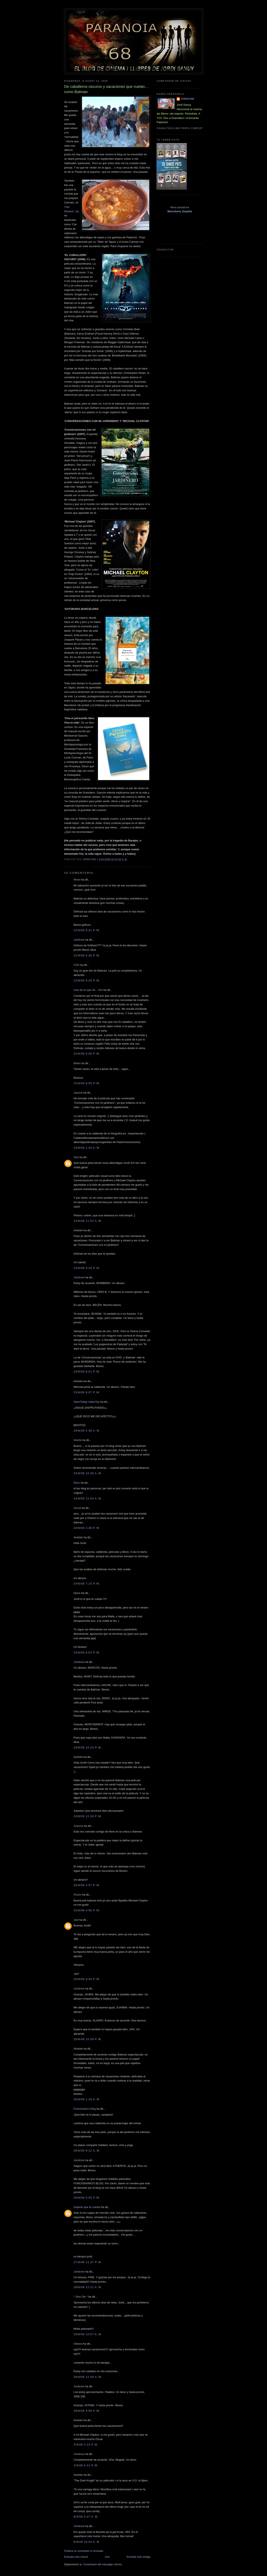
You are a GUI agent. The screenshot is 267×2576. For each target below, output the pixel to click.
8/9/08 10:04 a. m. (87, 2541)
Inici (107, 2556)
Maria (77, 1593)
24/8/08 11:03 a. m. (88, 1498)
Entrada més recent (76, 2556)
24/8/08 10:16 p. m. (88, 1747)
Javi (76, 1919)
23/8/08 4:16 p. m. (87, 1268)
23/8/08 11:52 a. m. (88, 1220)
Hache (78, 1440)
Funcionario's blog (85, 2108)
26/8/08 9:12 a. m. (87, 2150)
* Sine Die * (80, 2296)
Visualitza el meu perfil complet (180, 128)
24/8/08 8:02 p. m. (87, 1652)
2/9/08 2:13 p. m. (86, 2444)
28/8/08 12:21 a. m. (88, 2287)
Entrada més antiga (138, 2556)
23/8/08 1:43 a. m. (87, 1147)
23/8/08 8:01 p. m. (87, 1371)
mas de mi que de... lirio (88, 989)
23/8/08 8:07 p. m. (87, 1392)
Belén (77, 1063)
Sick (76, 1157)
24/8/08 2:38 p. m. (87, 1527)
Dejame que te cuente (87, 2207)
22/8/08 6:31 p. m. (87, 930)
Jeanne (78, 1092)
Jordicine (79, 939)
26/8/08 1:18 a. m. (87, 2099)
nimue (77, 1507)
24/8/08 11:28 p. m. (88, 1816)
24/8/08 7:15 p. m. (87, 1583)
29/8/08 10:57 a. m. (88, 2334)
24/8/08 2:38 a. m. (87, 1430)
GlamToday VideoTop (86, 1401)
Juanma (78, 1825)
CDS (76, 964)
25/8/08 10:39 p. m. (88, 2039)
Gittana (78, 2343)
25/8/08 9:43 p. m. (87, 1979)
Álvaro (77, 1894)
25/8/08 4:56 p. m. (87, 1910)
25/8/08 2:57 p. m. (87, 1885)
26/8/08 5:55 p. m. (87, 2197)
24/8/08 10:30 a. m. (88, 1473)
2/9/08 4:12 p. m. (86, 2465)
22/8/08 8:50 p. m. (87, 1083)
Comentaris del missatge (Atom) (102, 2564)
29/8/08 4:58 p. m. (87, 2410)
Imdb (67, 281)
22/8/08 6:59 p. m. (87, 1053)
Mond (77, 879)
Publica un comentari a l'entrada (83, 2550)
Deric (77, 1482)
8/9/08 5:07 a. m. (86, 2516)
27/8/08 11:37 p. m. (88, 2262)
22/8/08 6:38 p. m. (87, 955)
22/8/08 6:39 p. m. (87, 980)
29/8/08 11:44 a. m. (88, 2376)
